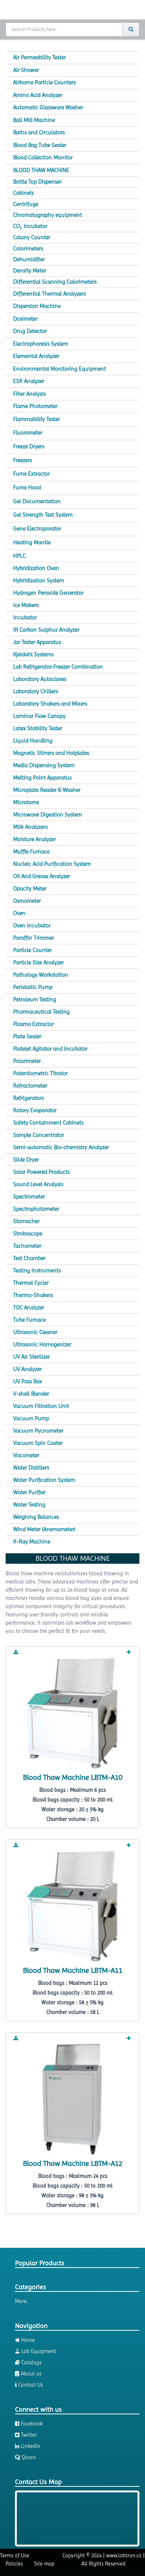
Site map (44, 2564)
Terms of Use (14, 2555)
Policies (14, 2564)
